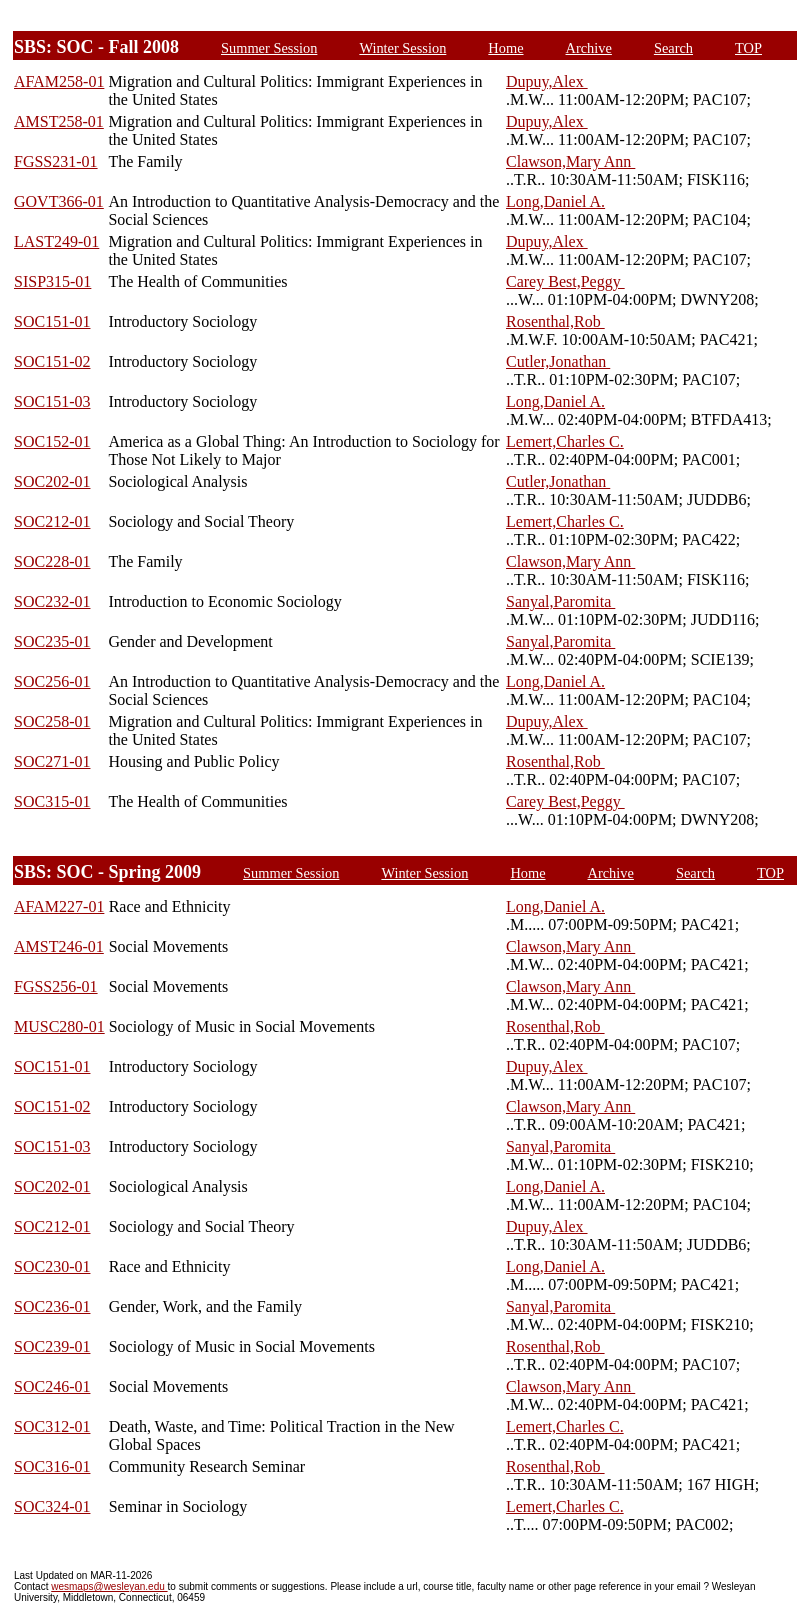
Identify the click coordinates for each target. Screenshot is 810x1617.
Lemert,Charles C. (565, 441)
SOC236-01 (52, 1306)
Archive (589, 48)
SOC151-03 (52, 401)
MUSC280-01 (59, 1026)
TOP (748, 48)
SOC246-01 (52, 1386)
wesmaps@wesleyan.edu (109, 1586)
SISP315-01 (52, 281)
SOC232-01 (52, 601)
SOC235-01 (52, 641)
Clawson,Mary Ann (570, 161)
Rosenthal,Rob (555, 321)
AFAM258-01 (59, 81)
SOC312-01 (52, 1426)
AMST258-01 (59, 121)
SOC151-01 (52, 321)
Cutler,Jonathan (558, 361)
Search (673, 48)
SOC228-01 (52, 561)
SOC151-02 (52, 361)
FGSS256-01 (56, 986)
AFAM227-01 (59, 906)
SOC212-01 (52, 521)
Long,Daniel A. (555, 201)
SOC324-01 (52, 1506)
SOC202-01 (52, 481)
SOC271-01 (52, 761)
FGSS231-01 (56, 161)
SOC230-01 (52, 1266)
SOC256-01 (52, 681)
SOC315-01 (52, 801)
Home (505, 48)
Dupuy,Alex (547, 81)
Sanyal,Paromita (560, 601)
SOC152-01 (52, 441)
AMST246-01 (59, 946)
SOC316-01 (52, 1466)
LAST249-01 (56, 241)
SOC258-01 (52, 721)
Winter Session (402, 48)
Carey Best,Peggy (565, 281)
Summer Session (269, 48)
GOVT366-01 (59, 201)
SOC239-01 (52, 1346)
